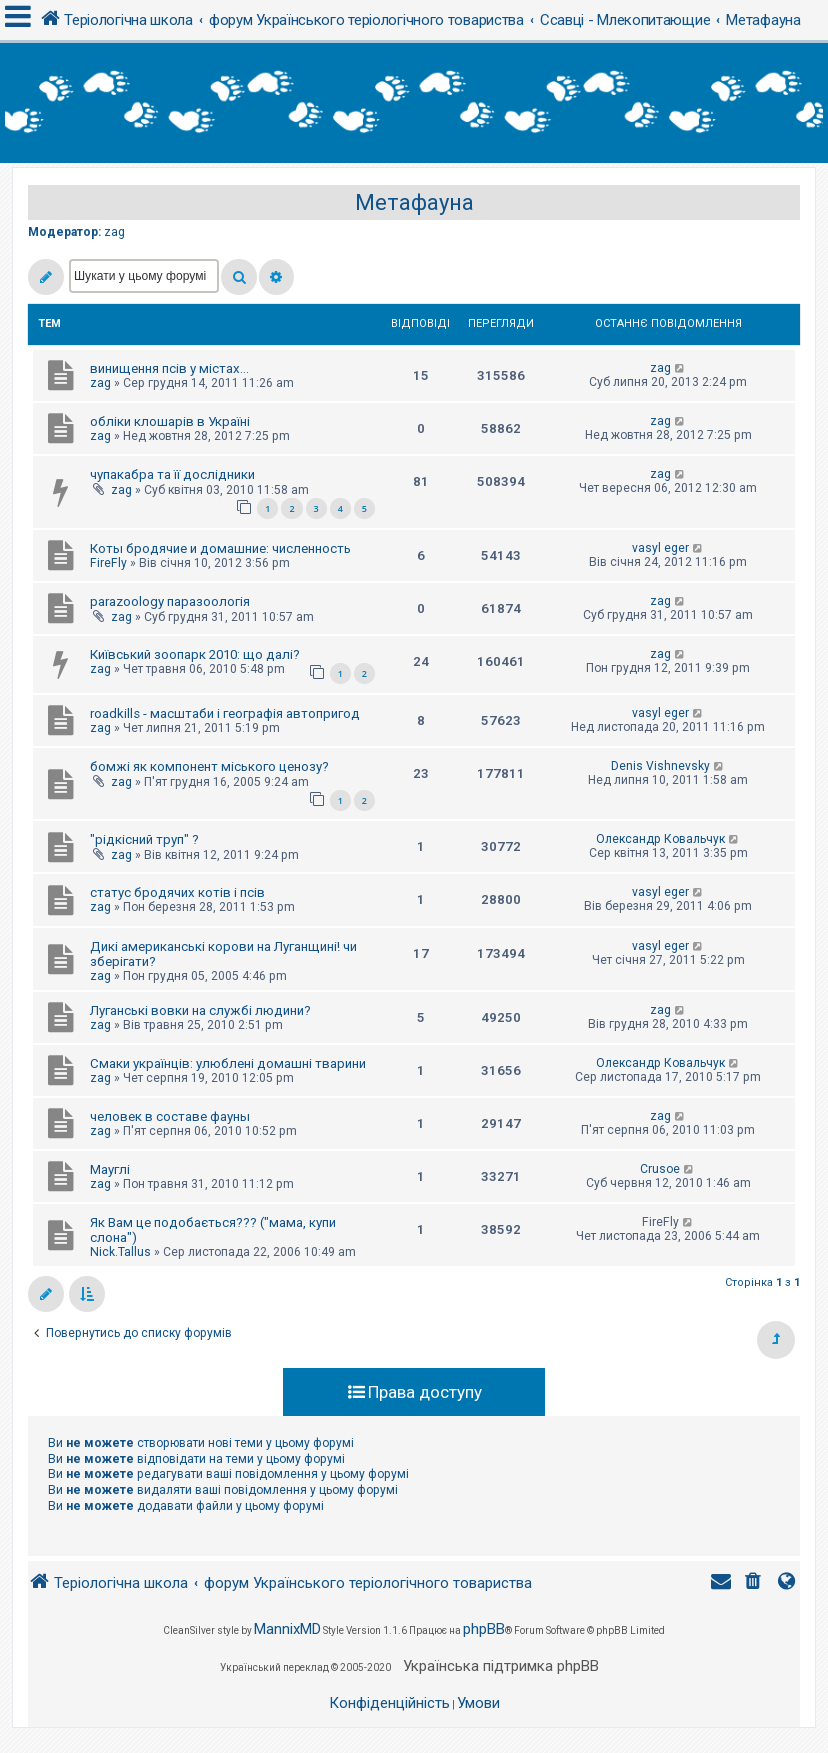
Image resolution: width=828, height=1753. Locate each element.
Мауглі (110, 1169)
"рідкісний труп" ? (144, 839)
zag (114, 232)
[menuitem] (755, 1583)
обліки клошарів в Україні (170, 421)
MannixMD (287, 1629)
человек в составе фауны (170, 1116)
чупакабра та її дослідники (172, 474)
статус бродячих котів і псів (177, 892)
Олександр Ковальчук (660, 839)
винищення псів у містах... (169, 368)
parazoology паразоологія (170, 601)
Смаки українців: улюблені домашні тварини (228, 1063)
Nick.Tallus (120, 1252)
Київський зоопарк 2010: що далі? (195, 654)
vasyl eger (660, 548)
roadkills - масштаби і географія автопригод (225, 713)
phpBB (484, 1629)
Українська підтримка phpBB (501, 1666)
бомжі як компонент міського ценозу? (209, 766)
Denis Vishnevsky (660, 766)
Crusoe (660, 1169)
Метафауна (414, 202)
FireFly (108, 563)
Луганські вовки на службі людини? (200, 1010)
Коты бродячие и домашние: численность (220, 548)
